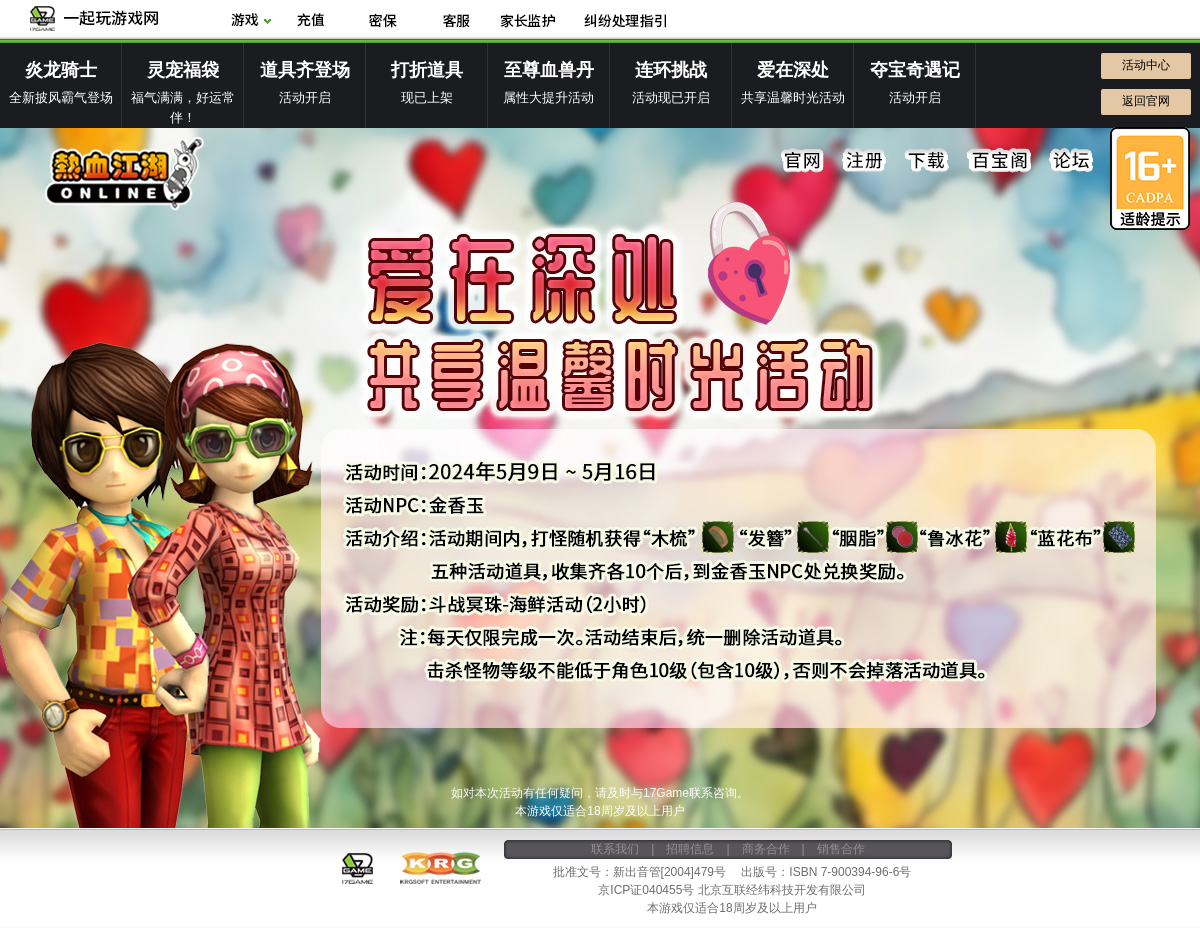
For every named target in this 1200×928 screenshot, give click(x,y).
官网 (803, 161)
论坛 (1071, 161)
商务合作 (766, 849)
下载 (927, 161)
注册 (865, 161)
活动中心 (1146, 65)
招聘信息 (690, 849)
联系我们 (615, 849)
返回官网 (1146, 101)
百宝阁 (999, 161)
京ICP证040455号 (646, 890)
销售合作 (841, 849)
